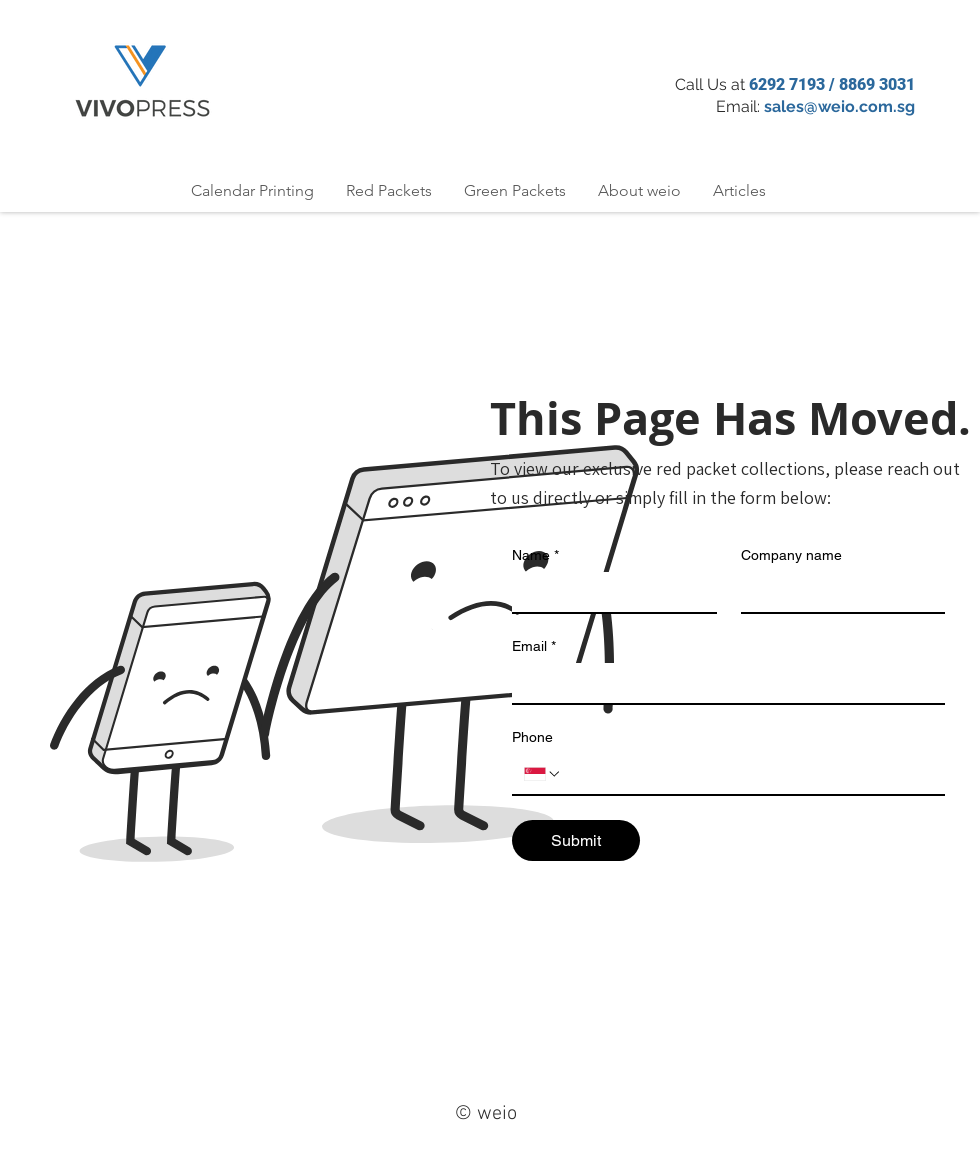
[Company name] (837, 592)
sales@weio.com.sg (839, 106)
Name (535, 555)
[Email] (722, 683)
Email (534, 646)
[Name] (608, 592)
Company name (791, 555)
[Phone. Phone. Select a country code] (543, 774)
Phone (532, 737)
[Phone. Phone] (747, 774)
